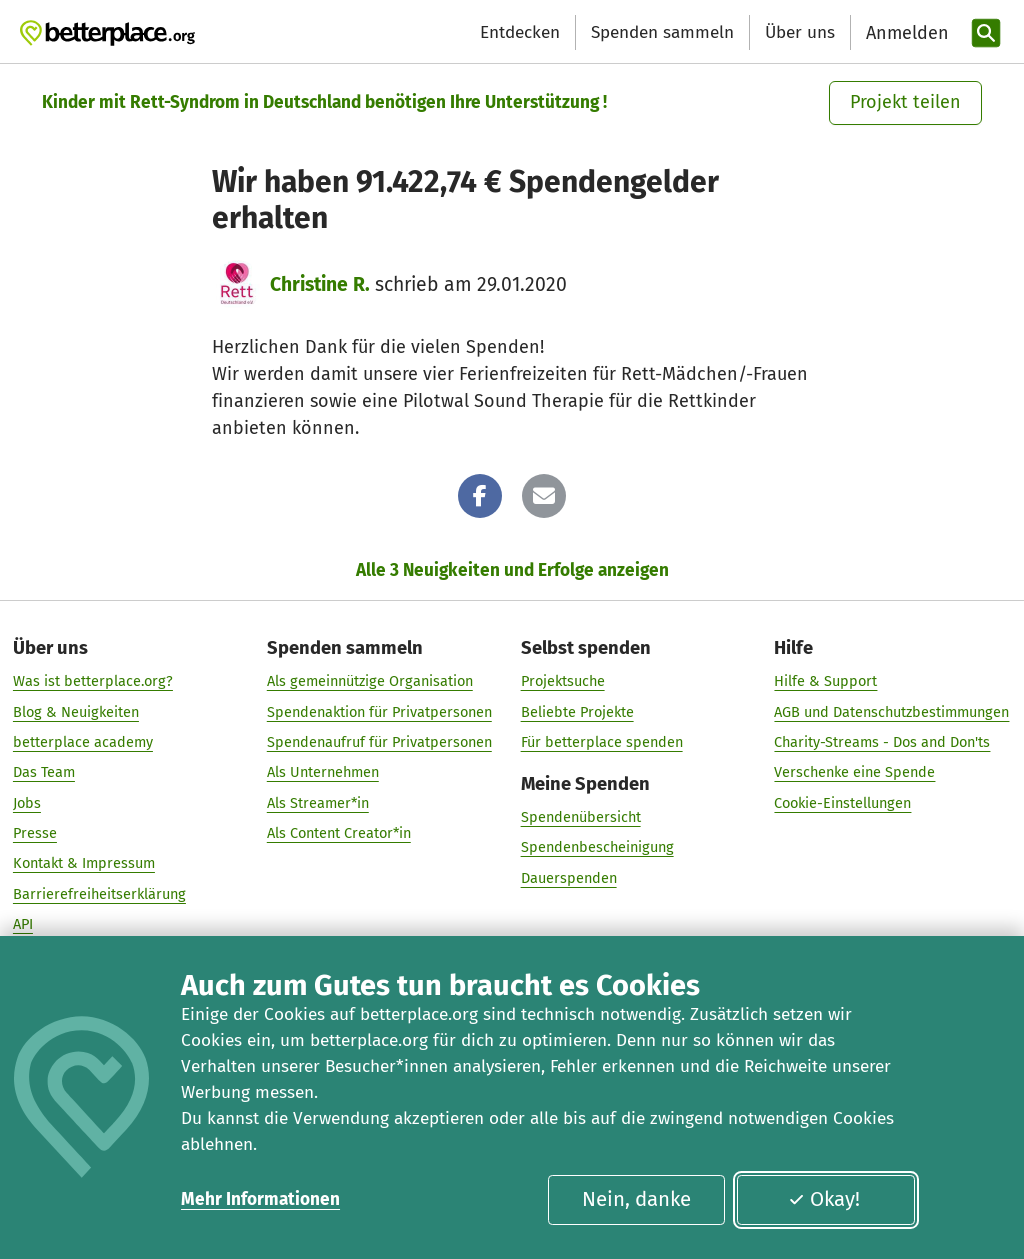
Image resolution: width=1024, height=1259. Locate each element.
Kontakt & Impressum (84, 863)
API (23, 924)
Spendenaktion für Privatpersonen (379, 712)
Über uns (800, 32)
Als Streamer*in (318, 803)
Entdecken (520, 32)
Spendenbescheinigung (597, 848)
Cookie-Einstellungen (842, 803)
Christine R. (320, 284)
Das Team (44, 772)
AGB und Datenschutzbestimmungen (891, 712)
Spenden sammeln (662, 32)
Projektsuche (563, 682)
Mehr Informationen (260, 1199)
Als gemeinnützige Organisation (370, 682)
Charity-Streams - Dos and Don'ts (882, 742)
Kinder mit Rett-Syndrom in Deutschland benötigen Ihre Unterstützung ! (324, 102)
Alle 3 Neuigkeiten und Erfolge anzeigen (512, 570)
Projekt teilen (905, 102)
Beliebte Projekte (577, 712)
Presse (35, 833)
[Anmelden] (905, 33)
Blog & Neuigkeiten (76, 712)
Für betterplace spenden (602, 742)
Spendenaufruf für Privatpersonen (379, 742)
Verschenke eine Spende (854, 772)
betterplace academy (83, 742)
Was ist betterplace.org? (93, 682)
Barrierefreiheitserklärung (99, 894)
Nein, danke (636, 1199)
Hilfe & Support (825, 682)
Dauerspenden (569, 878)
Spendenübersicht (581, 817)
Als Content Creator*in (339, 833)
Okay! (824, 1199)
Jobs (27, 803)
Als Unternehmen (323, 772)
